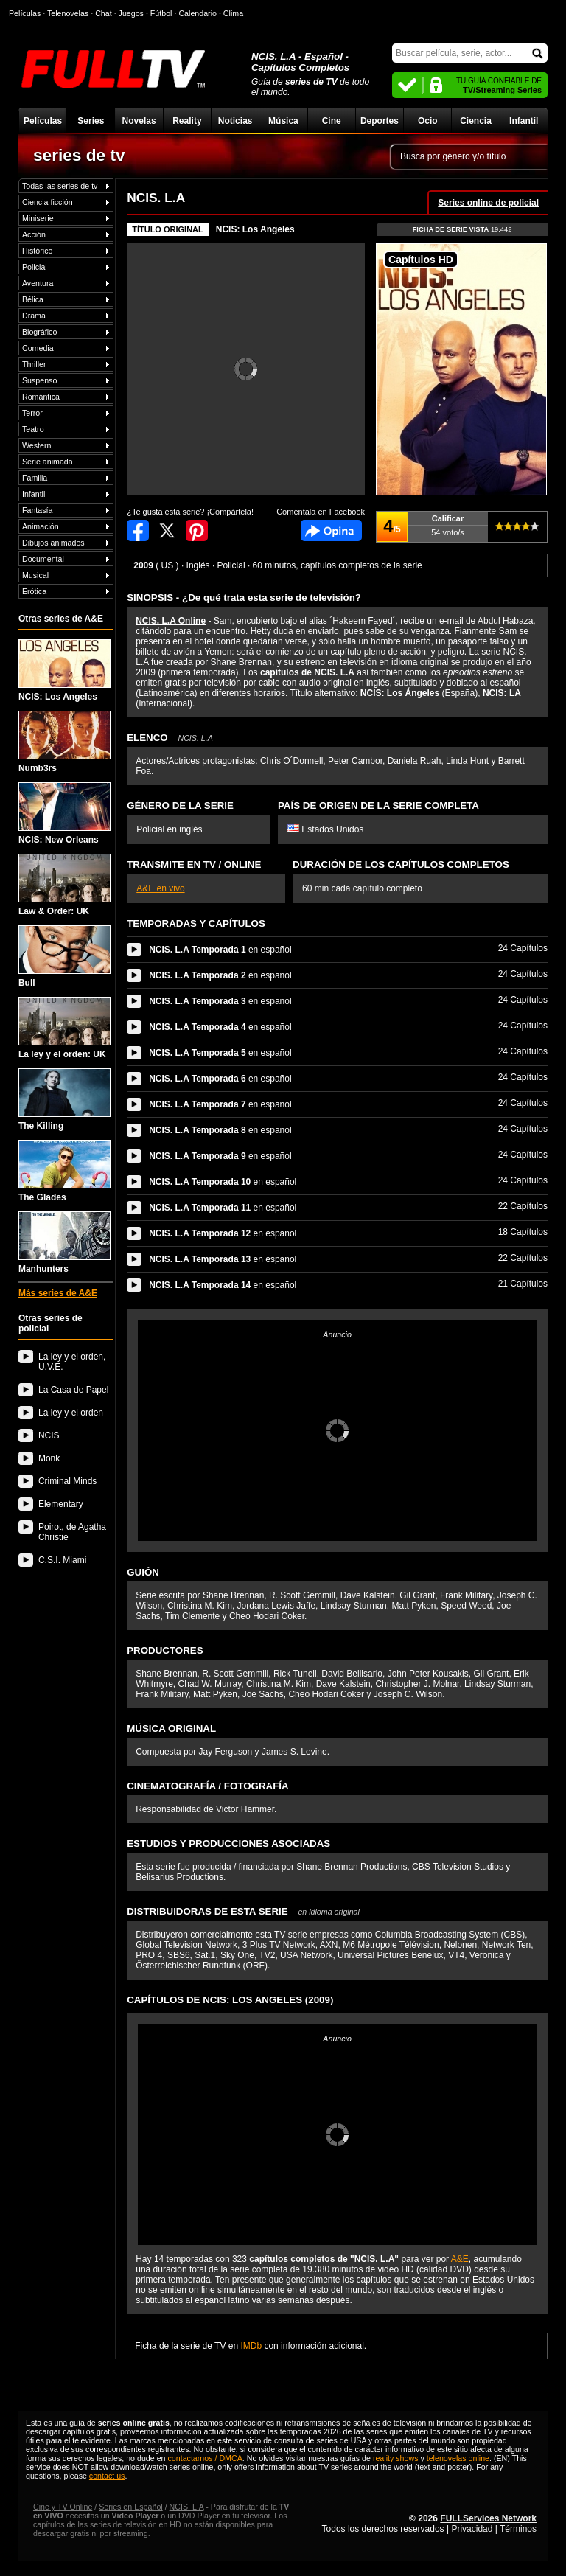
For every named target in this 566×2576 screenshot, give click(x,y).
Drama (34, 315)
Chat (103, 13)
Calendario (197, 13)
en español (220, 949)
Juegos (131, 13)
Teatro (33, 429)
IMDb (251, 2346)
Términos (518, 2529)
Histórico (37, 250)
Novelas (139, 121)
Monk (49, 1458)
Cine (331, 121)
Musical (35, 575)
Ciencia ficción (47, 202)
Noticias (235, 121)
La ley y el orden (70, 1412)
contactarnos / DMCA (204, 2458)
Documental (43, 558)
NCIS (49, 1435)
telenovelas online (458, 2458)
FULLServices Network (488, 2518)
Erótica (34, 591)
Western (36, 445)
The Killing (64, 1099)
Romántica (41, 396)
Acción (34, 234)
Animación (40, 526)
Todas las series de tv (59, 185)
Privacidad (471, 2529)
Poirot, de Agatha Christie (72, 1532)
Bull (64, 956)
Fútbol (161, 13)
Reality (186, 121)
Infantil (523, 121)
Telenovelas (67, 13)
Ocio (428, 121)
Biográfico (39, 331)
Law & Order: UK (64, 885)
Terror (32, 412)
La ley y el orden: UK (64, 1028)
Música (283, 121)
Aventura (37, 283)
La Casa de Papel (73, 1390)
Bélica (32, 299)
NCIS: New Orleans (64, 813)
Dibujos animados (53, 542)
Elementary (60, 1504)
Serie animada (47, 461)
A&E (460, 2259)
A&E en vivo (160, 888)
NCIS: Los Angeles (64, 670)
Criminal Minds (67, 1481)
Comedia (38, 348)
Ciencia (476, 121)
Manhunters (64, 1242)
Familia (34, 477)
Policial (34, 266)
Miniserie (38, 218)
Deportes (379, 121)
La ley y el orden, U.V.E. (71, 1361)
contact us (107, 2475)
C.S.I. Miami (62, 1560)
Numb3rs (64, 742)
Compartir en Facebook (138, 530)
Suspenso (39, 380)
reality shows (396, 2458)
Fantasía (37, 510)
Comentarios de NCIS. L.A (331, 530)
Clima (233, 13)
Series (90, 121)
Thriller (34, 364)
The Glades (64, 1171)
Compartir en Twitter (167, 530)
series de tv (79, 154)
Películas (43, 121)
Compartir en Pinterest (197, 530)
